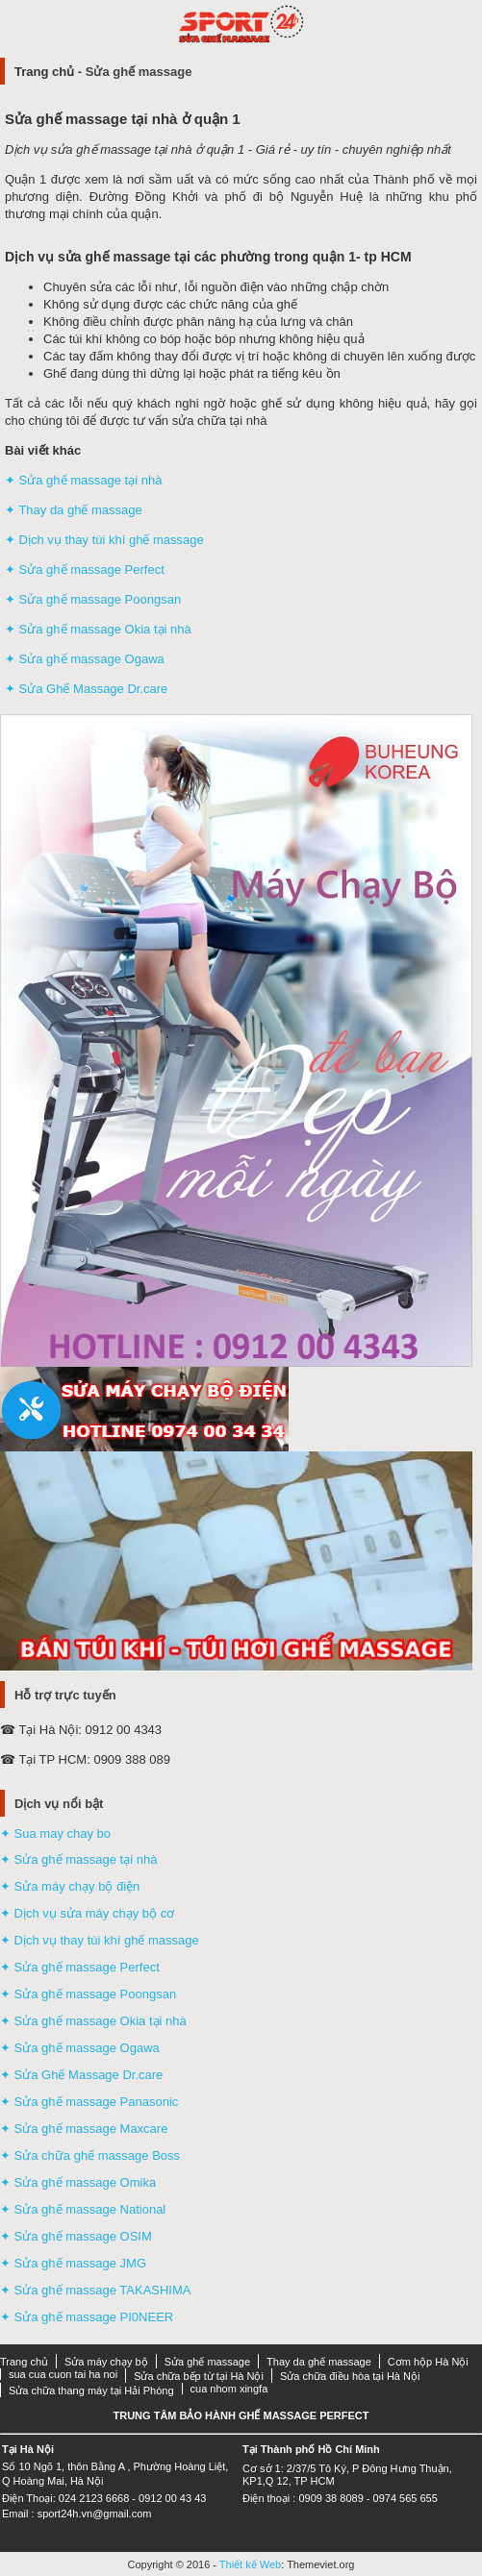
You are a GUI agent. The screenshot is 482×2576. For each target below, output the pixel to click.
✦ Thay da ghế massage (73, 510)
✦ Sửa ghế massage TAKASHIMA (95, 2290)
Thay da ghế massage (318, 2361)
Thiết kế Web (250, 2564)
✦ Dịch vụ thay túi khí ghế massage (104, 540)
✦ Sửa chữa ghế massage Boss (90, 2155)
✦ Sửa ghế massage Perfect (85, 569)
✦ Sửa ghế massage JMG (73, 2263)
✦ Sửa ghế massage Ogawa (85, 659)
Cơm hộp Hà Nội (428, 2361)
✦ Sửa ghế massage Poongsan (93, 599)
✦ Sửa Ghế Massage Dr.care (86, 688)
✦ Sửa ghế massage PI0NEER (86, 2317)
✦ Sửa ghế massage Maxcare (83, 2128)
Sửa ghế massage (207, 2361)
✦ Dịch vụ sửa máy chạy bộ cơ (87, 1913)
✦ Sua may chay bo (55, 1833)
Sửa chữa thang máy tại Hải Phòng (91, 2390)
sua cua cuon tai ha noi (63, 2374)
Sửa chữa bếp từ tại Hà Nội (199, 2376)
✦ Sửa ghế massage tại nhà (83, 480)
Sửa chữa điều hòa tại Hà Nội (350, 2376)
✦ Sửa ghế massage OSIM (76, 2236)
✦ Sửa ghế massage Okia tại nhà (98, 629)
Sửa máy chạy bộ (106, 2361)
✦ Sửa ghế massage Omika (78, 2182)
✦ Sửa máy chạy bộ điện (70, 1886)
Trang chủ (44, 71)
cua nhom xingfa (229, 2388)
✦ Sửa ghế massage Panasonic (89, 2101)
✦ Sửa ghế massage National (82, 2209)
